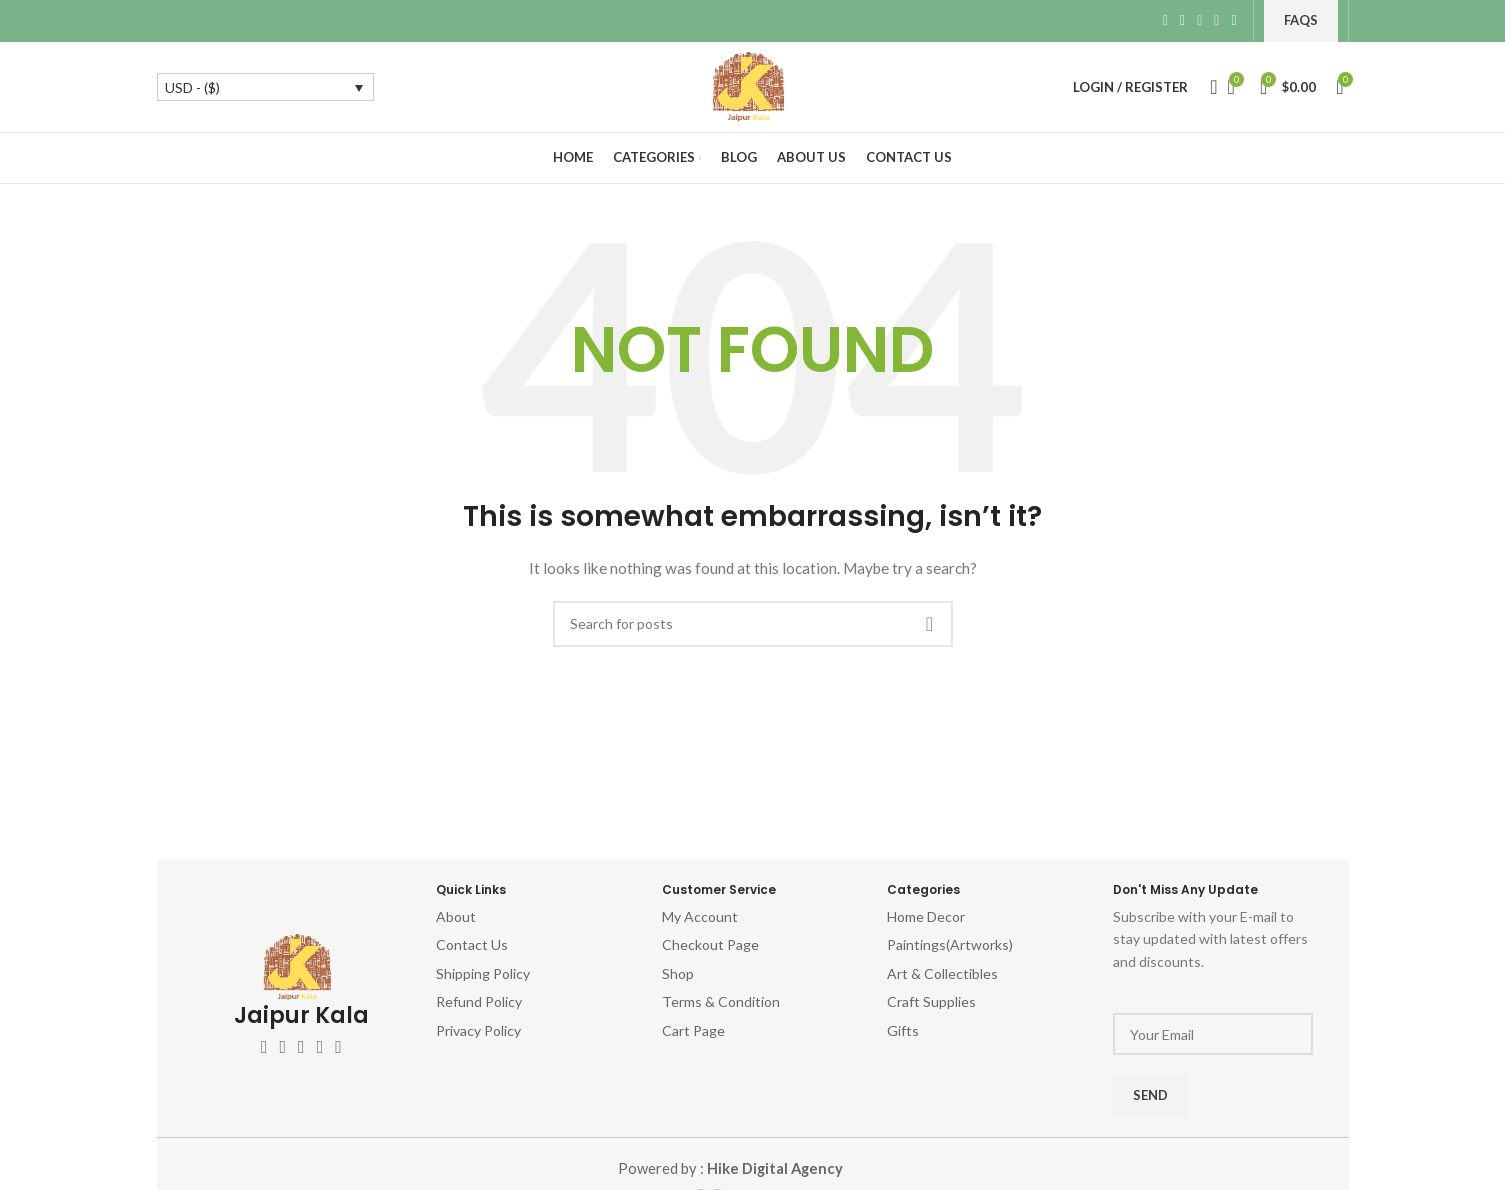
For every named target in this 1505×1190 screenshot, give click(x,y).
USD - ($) (192, 87)
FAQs (1301, 20)
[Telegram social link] (1233, 21)
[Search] (1208, 87)
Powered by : (730, 1168)
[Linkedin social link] (1216, 21)
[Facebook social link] (1165, 21)
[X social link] (1182, 21)
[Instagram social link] (301, 1047)
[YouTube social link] (320, 1047)
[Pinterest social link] (1199, 21)
